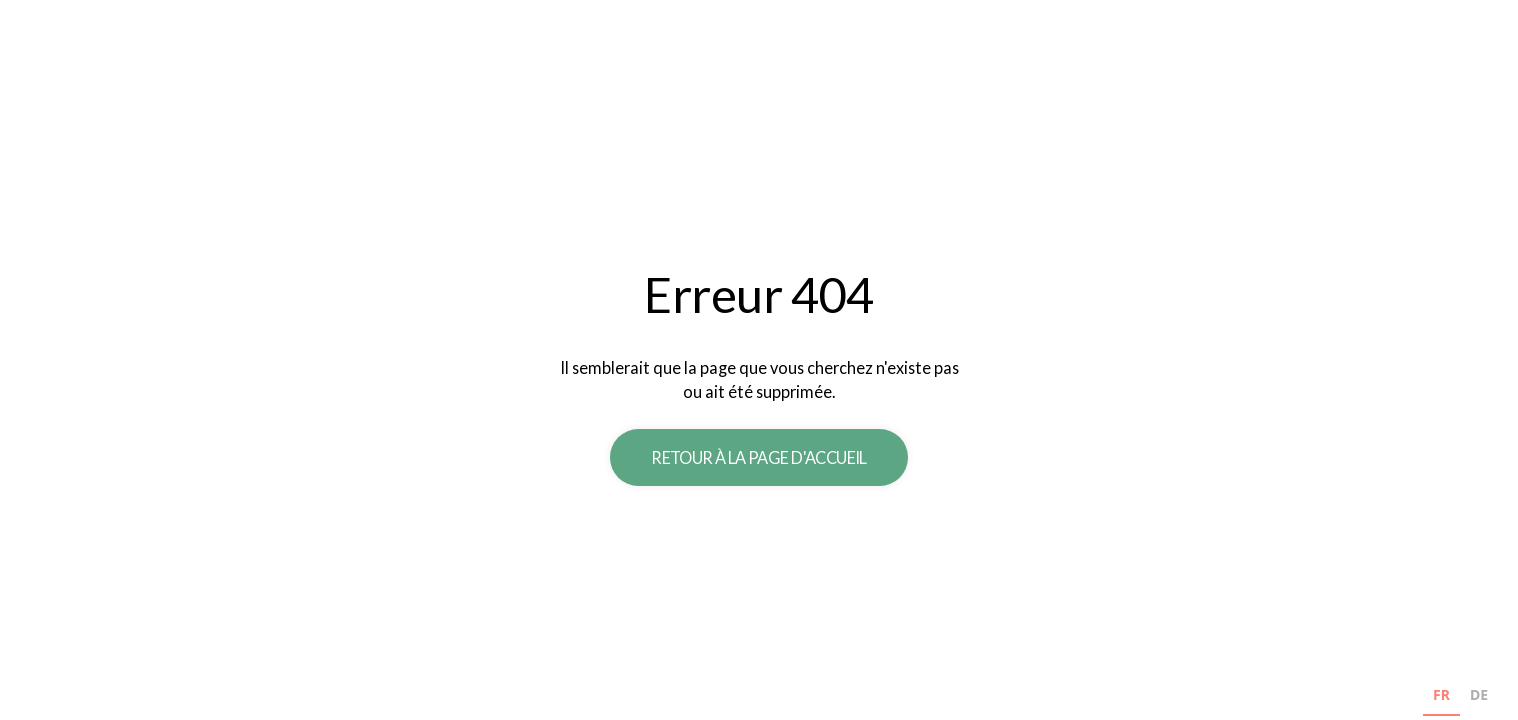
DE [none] (1479, 694)
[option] (1479, 697)
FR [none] (1441, 694)
